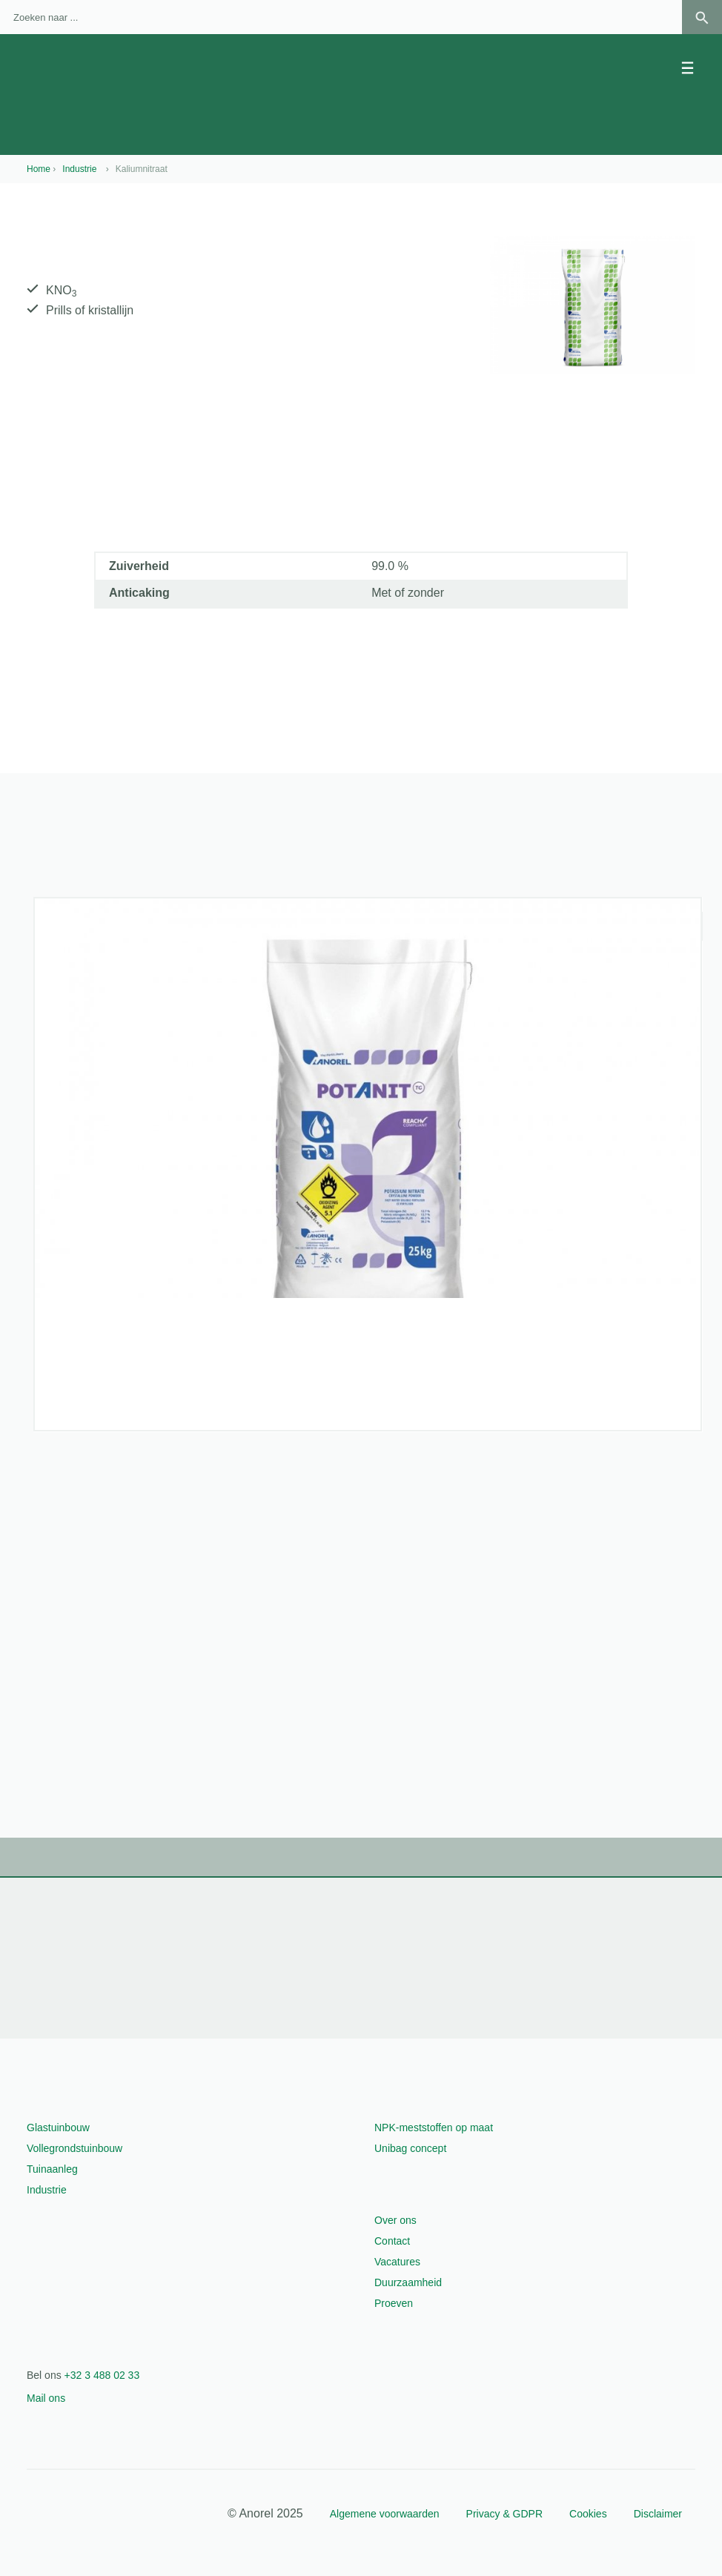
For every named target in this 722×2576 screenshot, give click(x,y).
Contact (392, 2241)
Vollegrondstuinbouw (74, 2148)
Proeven (393, 2303)
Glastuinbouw (58, 2127)
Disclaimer (658, 2514)
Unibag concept (410, 2148)
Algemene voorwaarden (385, 2514)
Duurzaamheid (408, 2282)
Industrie (47, 2190)
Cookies (588, 2514)
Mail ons (46, 2398)
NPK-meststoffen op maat (433, 2127)
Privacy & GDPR (504, 2514)
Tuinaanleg (52, 2169)
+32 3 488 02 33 (102, 2375)
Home (38, 169)
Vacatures (397, 2262)
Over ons (395, 2220)
